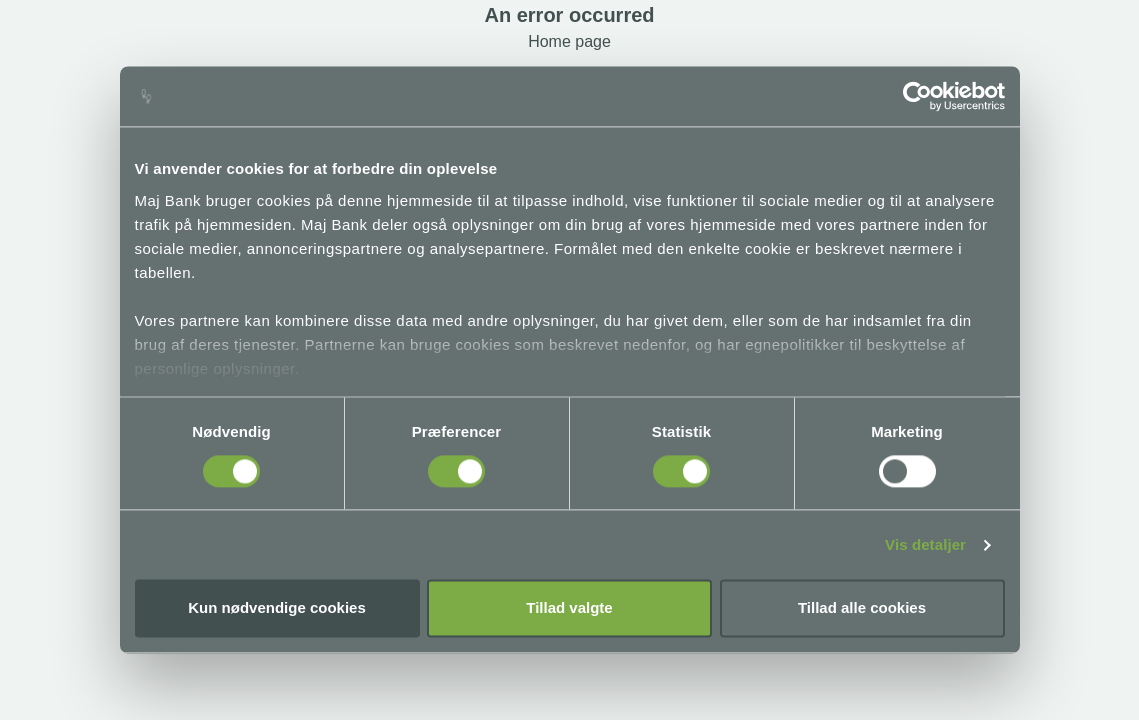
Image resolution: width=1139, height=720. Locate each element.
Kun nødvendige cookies (277, 608)
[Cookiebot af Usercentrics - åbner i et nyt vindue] (917, 96)
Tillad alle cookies (862, 608)
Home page (569, 41)
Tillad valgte (569, 608)
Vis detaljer (925, 544)
